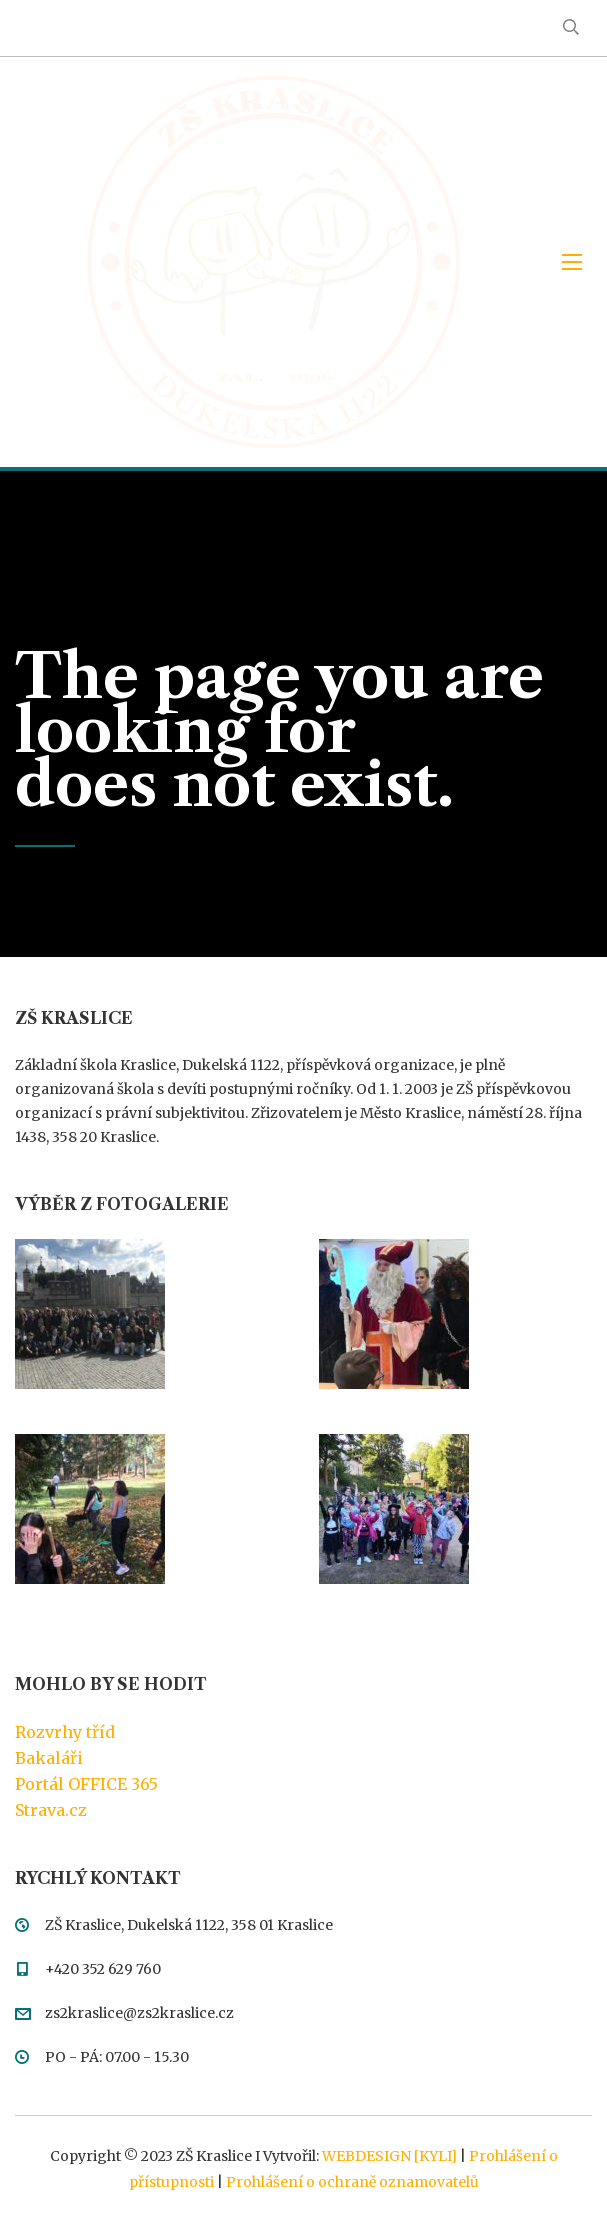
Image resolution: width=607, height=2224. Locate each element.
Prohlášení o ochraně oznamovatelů (352, 2182)
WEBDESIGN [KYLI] (389, 2156)
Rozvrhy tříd (65, 1732)
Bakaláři (49, 1758)
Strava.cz (51, 1810)
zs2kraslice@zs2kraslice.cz (139, 2013)
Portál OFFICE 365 (86, 1784)
